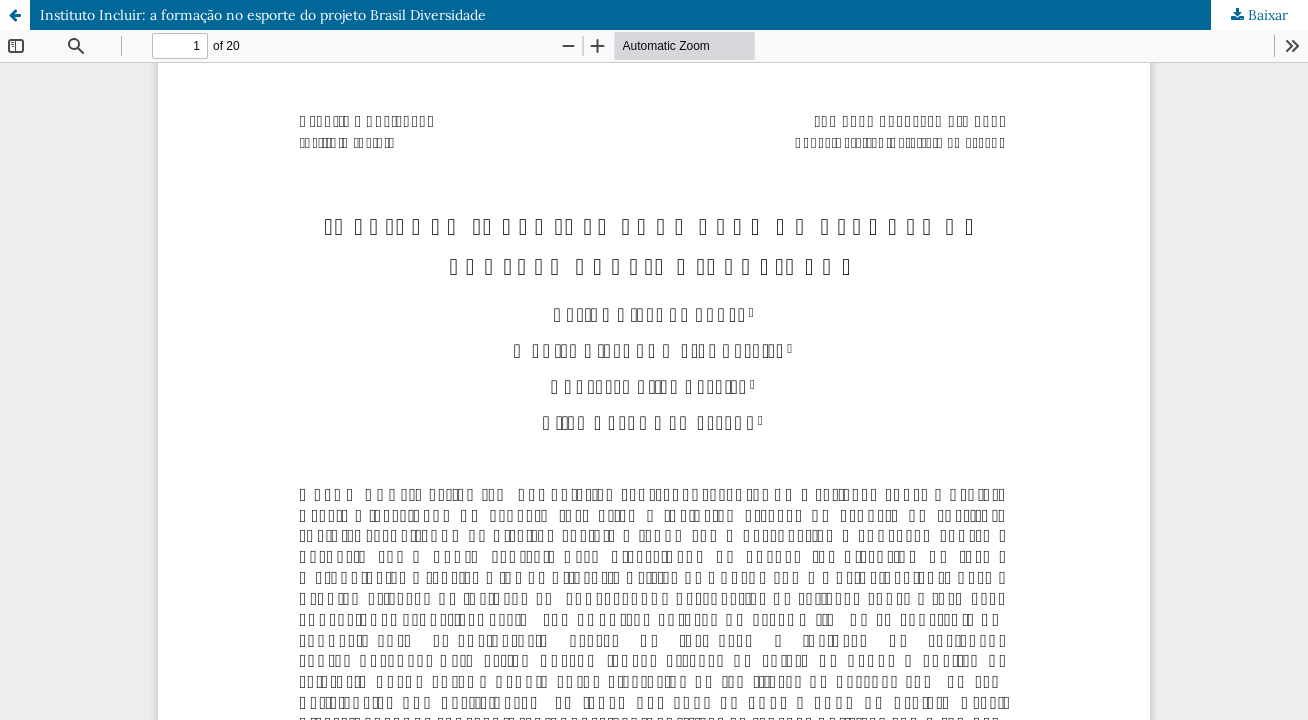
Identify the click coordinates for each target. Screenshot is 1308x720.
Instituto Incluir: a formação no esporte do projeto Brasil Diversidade (263, 15)
